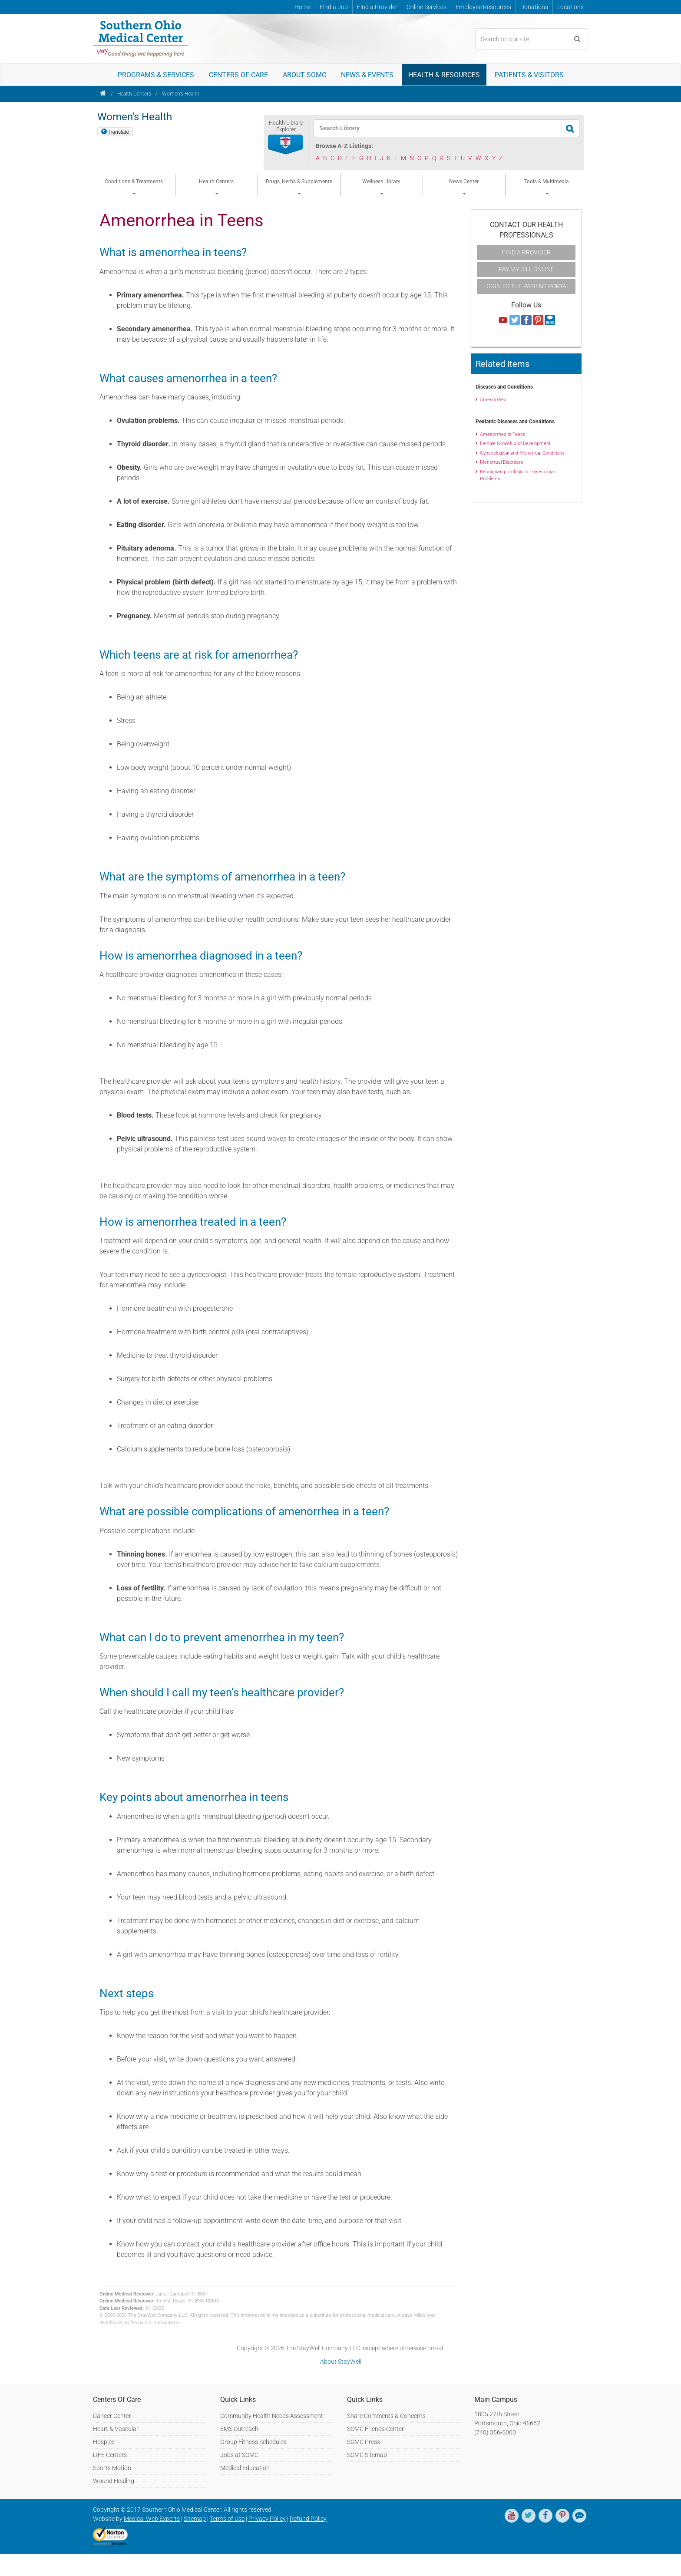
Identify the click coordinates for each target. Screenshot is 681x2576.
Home (302, 6)
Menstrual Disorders (501, 462)
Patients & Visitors (529, 75)
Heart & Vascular (116, 2428)
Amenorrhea (493, 399)
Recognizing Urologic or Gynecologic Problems (518, 475)
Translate (118, 132)
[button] (286, 145)
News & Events (367, 75)
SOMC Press (363, 2441)
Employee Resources (483, 6)
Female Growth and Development (515, 443)
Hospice (104, 2441)
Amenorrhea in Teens (503, 434)
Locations (570, 6)
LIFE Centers (110, 2454)
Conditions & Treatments (134, 186)
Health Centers (134, 94)
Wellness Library (381, 186)
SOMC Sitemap (367, 2454)
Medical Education (245, 2467)
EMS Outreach (239, 2428)
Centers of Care (238, 75)
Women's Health (180, 94)
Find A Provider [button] (526, 252)
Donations (534, 6)
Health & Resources (444, 75)
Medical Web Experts (152, 2518)
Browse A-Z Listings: (344, 145)
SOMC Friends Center (375, 2428)
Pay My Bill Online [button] (526, 269)
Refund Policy (308, 2518)
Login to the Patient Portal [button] (526, 286)
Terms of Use (227, 2518)
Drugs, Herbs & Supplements (299, 186)
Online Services (426, 6)
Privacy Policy (267, 2518)
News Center (464, 186)
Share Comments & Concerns (386, 2415)
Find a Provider (377, 6)
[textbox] (441, 128)
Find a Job (334, 6)
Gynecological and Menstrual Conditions (522, 453)
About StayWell (340, 2361)
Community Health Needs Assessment (271, 2415)
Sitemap (195, 2518)
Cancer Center (112, 2415)
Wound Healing (113, 2480)
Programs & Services (156, 75)
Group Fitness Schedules (253, 2441)
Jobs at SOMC (239, 2454)
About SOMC (304, 75)
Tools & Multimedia (546, 186)
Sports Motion (112, 2467)
